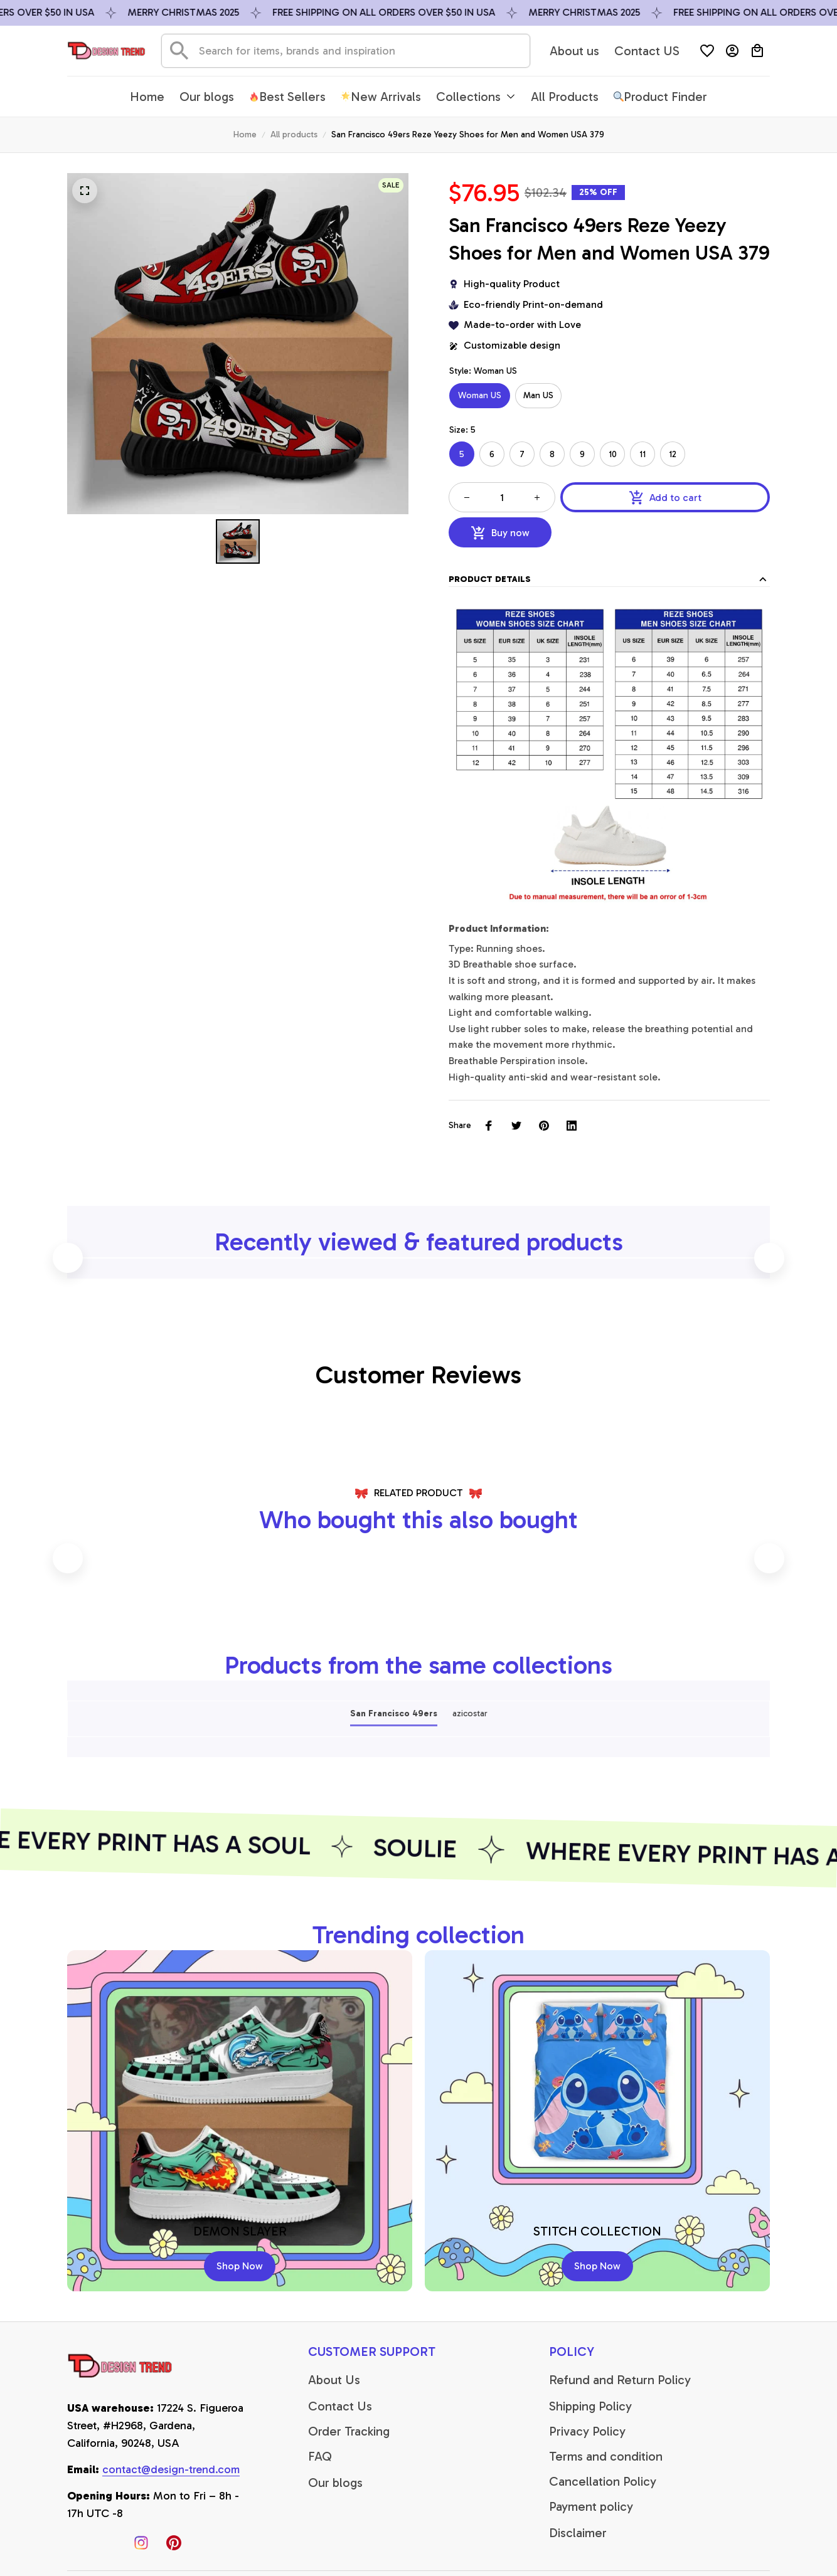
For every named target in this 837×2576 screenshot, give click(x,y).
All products (293, 134)
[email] (171, 2470)
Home (245, 134)
